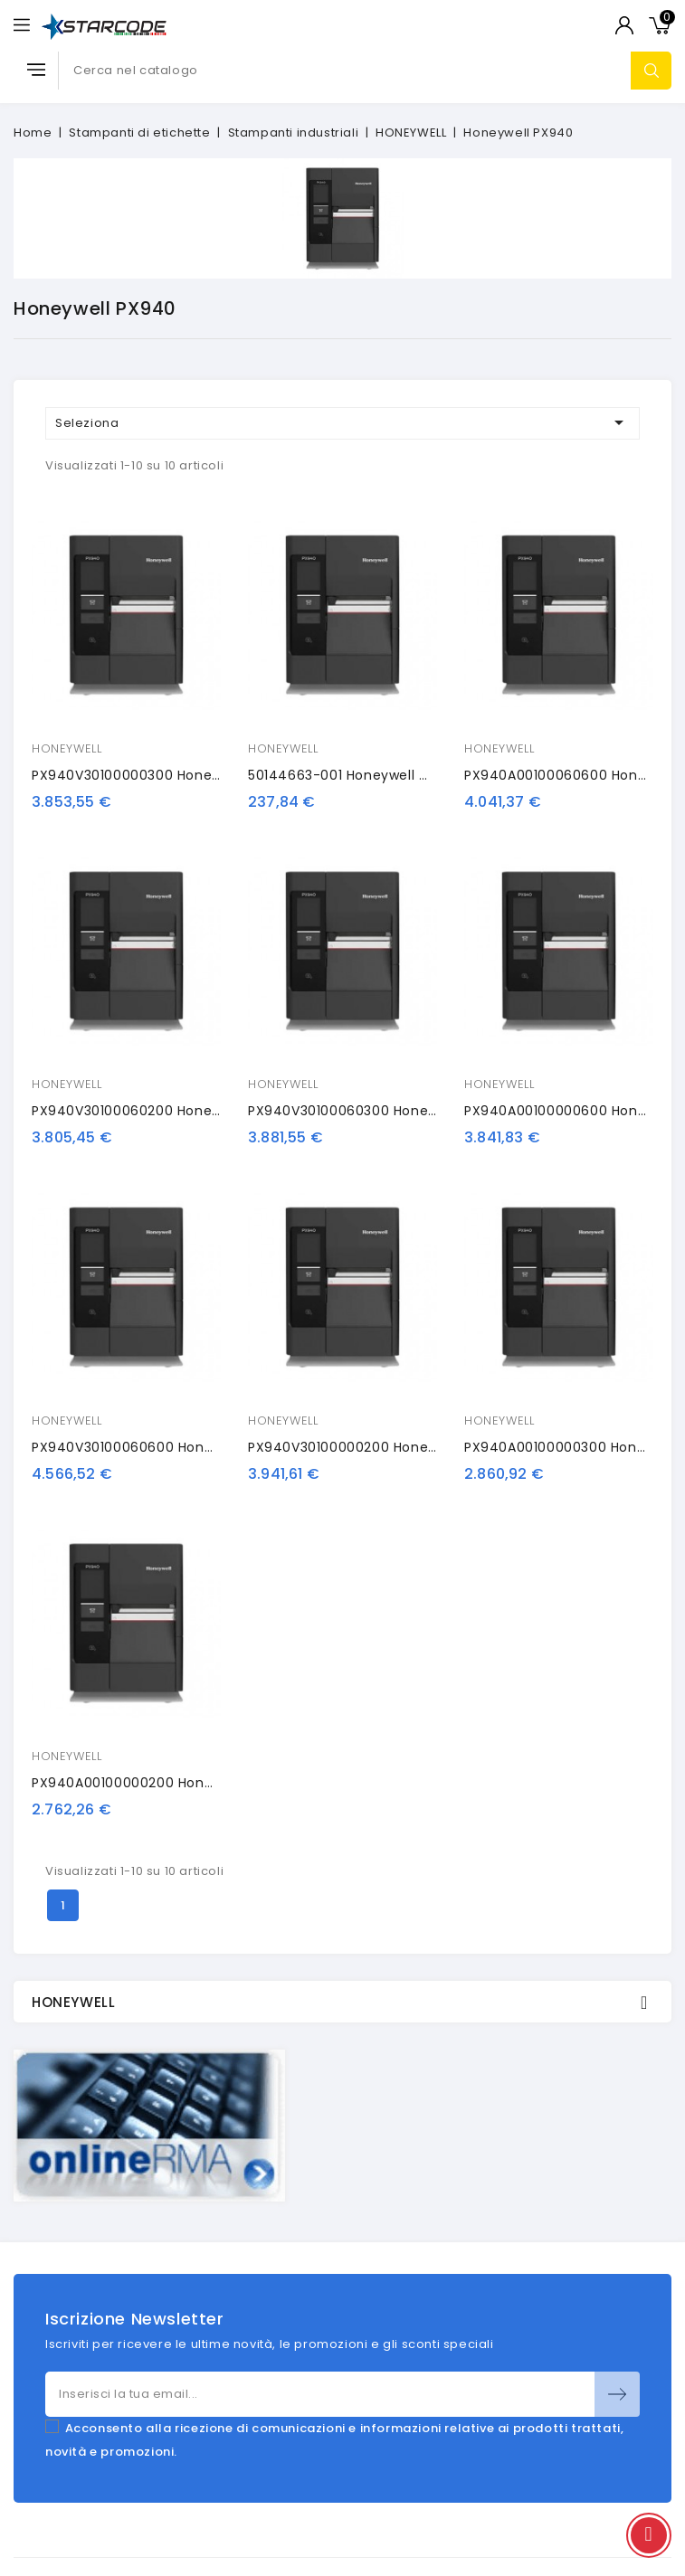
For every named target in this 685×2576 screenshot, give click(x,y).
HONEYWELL (66, 748)
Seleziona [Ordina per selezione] (342, 422)
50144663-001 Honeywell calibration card (389, 775)
